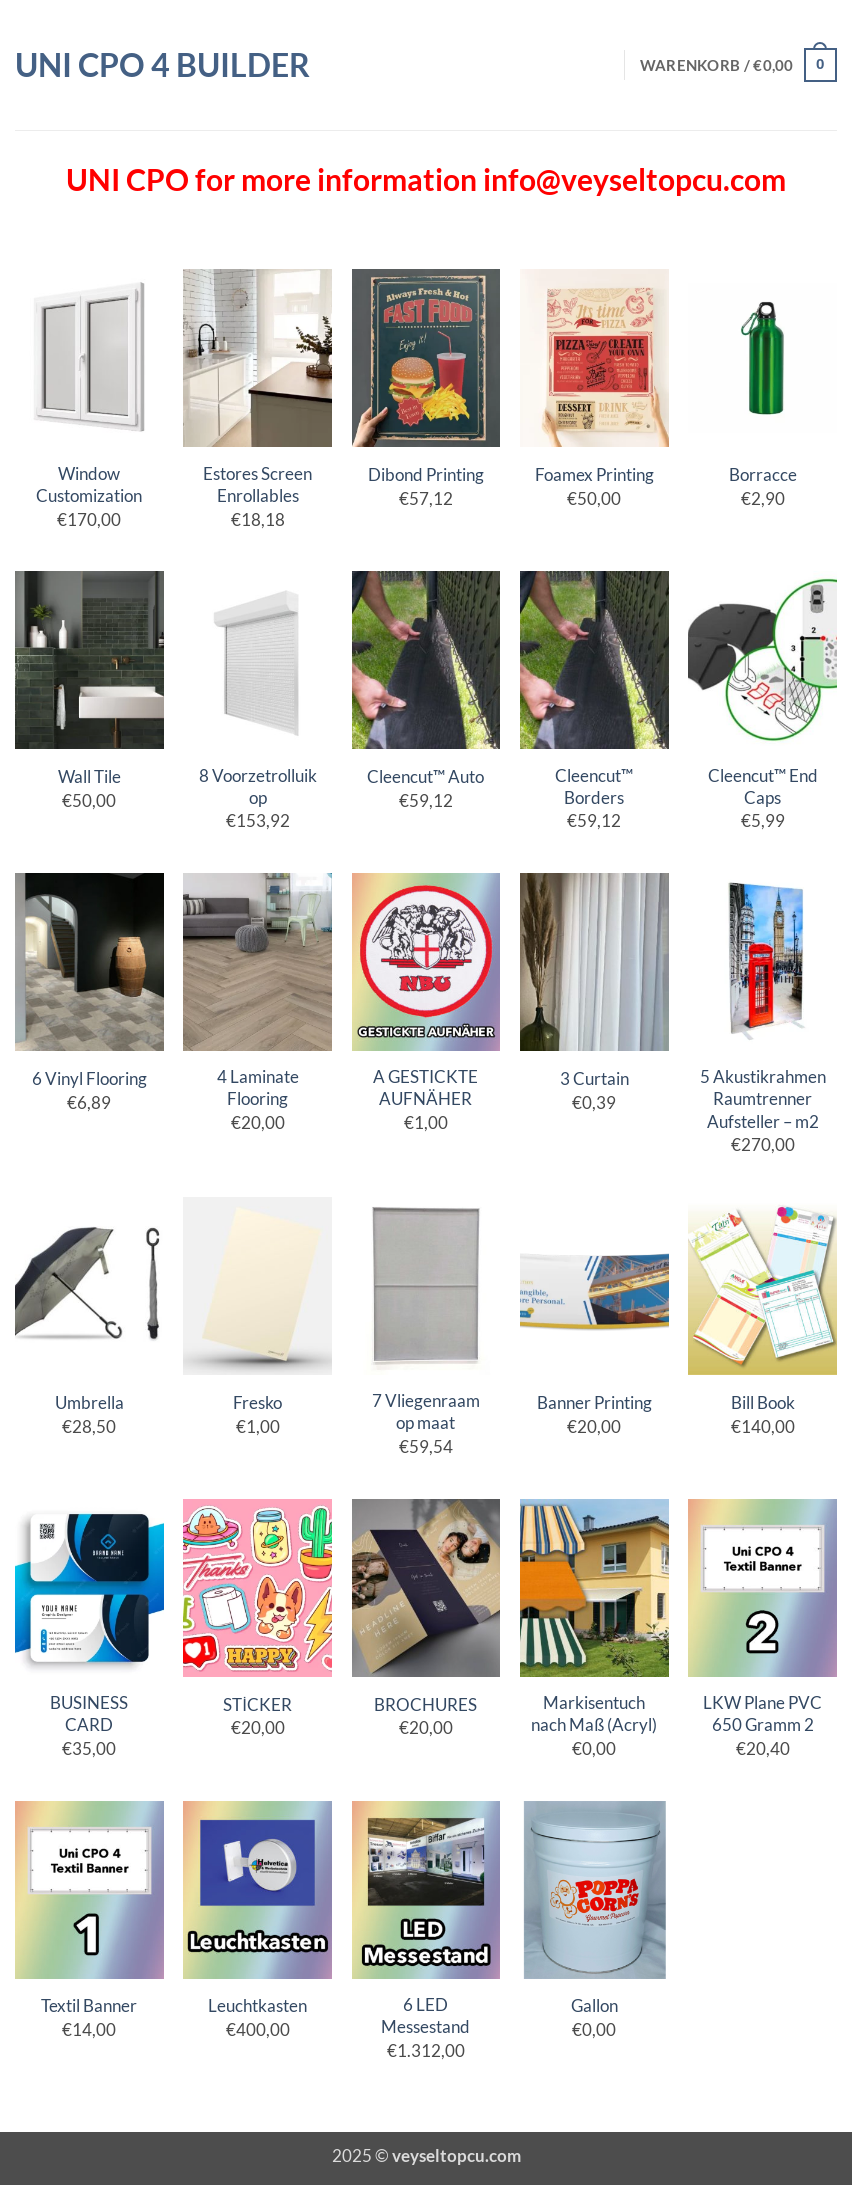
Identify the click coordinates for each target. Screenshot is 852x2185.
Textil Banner (89, 2005)
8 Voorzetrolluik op (258, 786)
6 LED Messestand (425, 2015)
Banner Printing (594, 1402)
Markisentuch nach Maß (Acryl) (594, 1713)
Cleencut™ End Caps (763, 786)
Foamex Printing (594, 474)
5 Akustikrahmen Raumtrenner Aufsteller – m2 (763, 1098)
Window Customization (89, 484)
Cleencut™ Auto (425, 776)
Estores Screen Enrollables (257, 484)
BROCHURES (425, 1704)
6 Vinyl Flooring (89, 1078)
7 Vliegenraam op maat (426, 1411)
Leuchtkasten (257, 2005)
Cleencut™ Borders (594, 786)
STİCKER (257, 1704)
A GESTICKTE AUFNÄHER (425, 1087)
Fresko (257, 1402)
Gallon (594, 2005)
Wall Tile (89, 776)
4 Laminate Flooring (258, 1087)
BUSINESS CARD (89, 1713)
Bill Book (763, 1402)
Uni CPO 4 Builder (162, 65)
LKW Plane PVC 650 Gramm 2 (762, 1713)
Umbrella (89, 1402)
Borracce (763, 474)
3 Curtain (594, 1078)
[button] (738, 65)
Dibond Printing (426, 474)
